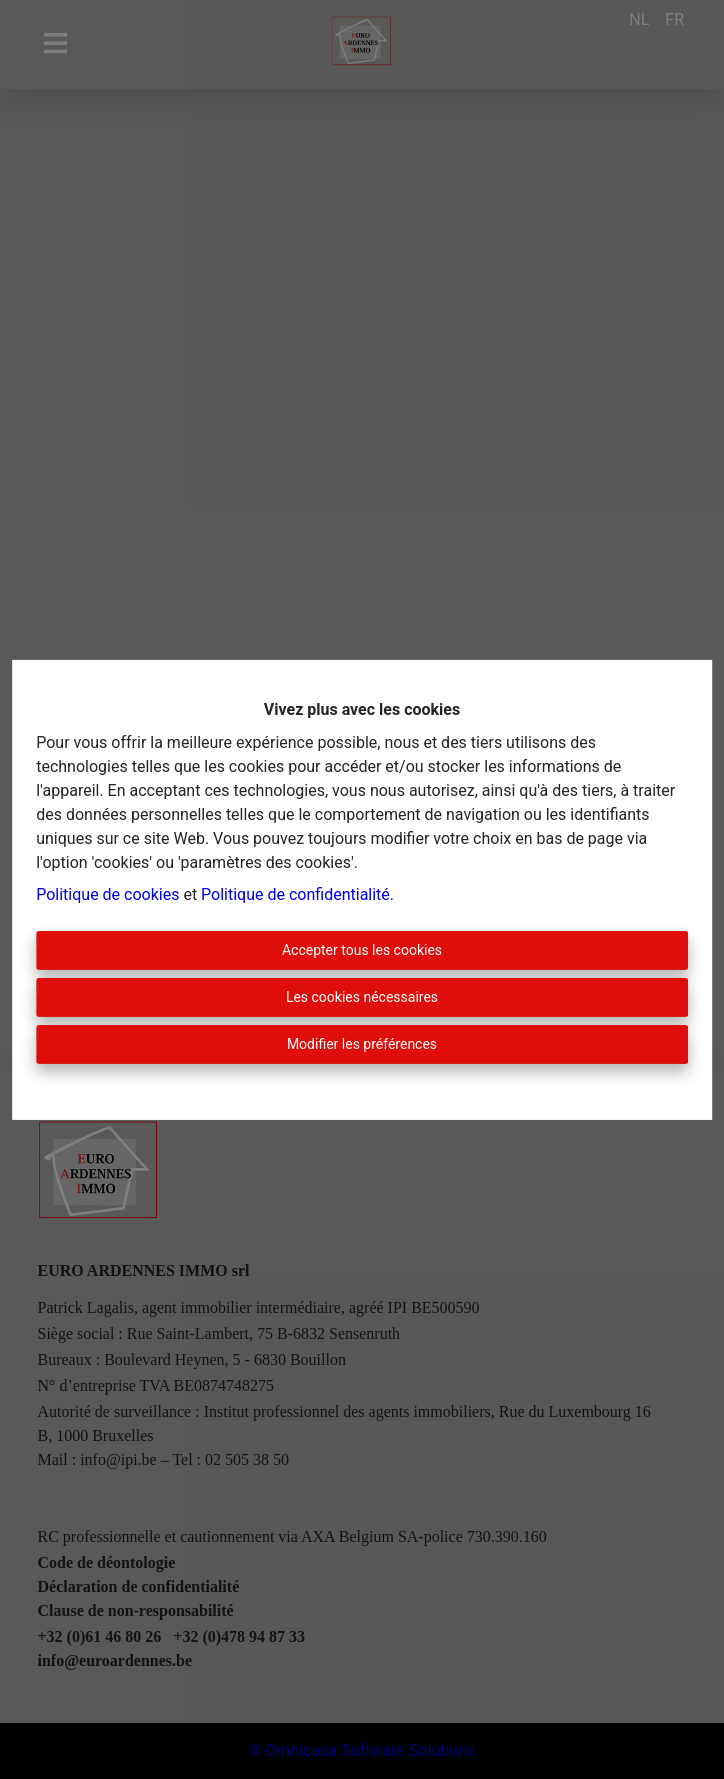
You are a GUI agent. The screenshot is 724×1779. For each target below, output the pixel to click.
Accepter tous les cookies (362, 950)
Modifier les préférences (362, 1044)
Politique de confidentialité (295, 894)
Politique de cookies (107, 894)
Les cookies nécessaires (362, 997)
